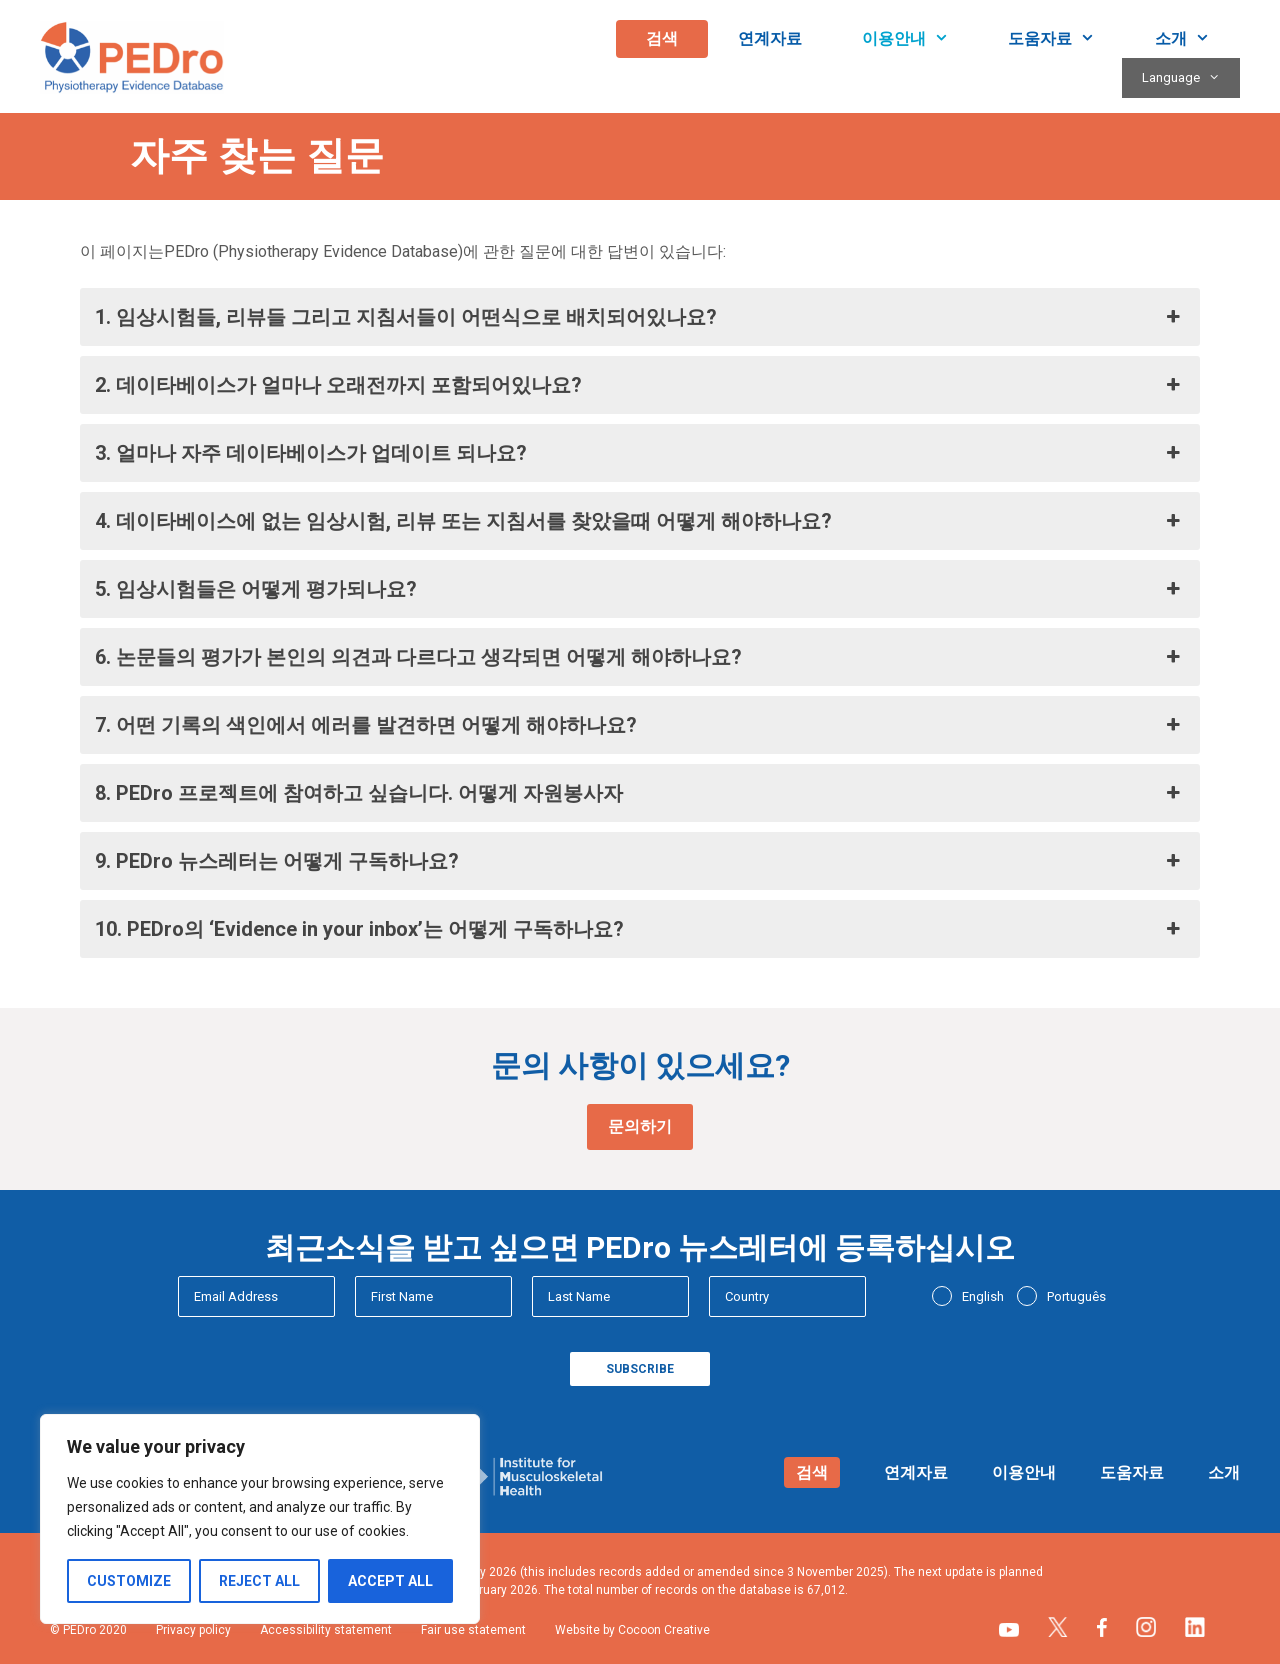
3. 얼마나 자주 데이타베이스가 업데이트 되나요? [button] (640, 453)
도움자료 (1066, 39)
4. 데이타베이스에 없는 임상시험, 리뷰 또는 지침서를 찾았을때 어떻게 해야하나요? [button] (640, 521)
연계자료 (770, 38)
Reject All (259, 1581)
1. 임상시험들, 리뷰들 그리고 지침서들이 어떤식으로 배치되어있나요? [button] (640, 317)
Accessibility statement (326, 1630)
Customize (129, 1581)
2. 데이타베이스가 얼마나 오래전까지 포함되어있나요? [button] (640, 385)
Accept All (390, 1581)
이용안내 (920, 39)
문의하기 (640, 1126)
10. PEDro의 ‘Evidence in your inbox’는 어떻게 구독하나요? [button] (640, 929)
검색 (662, 38)
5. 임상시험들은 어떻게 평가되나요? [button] (640, 589)
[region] (260, 1519)
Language (1191, 78)
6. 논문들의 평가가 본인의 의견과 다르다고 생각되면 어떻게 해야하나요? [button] (640, 657)
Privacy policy (193, 1630)
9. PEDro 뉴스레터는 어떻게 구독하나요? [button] (640, 861)
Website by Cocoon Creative (632, 1630)
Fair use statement (473, 1630)
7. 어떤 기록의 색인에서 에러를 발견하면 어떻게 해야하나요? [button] (640, 725)
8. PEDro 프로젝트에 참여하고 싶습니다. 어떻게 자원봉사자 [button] (640, 793)
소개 (1197, 39)
